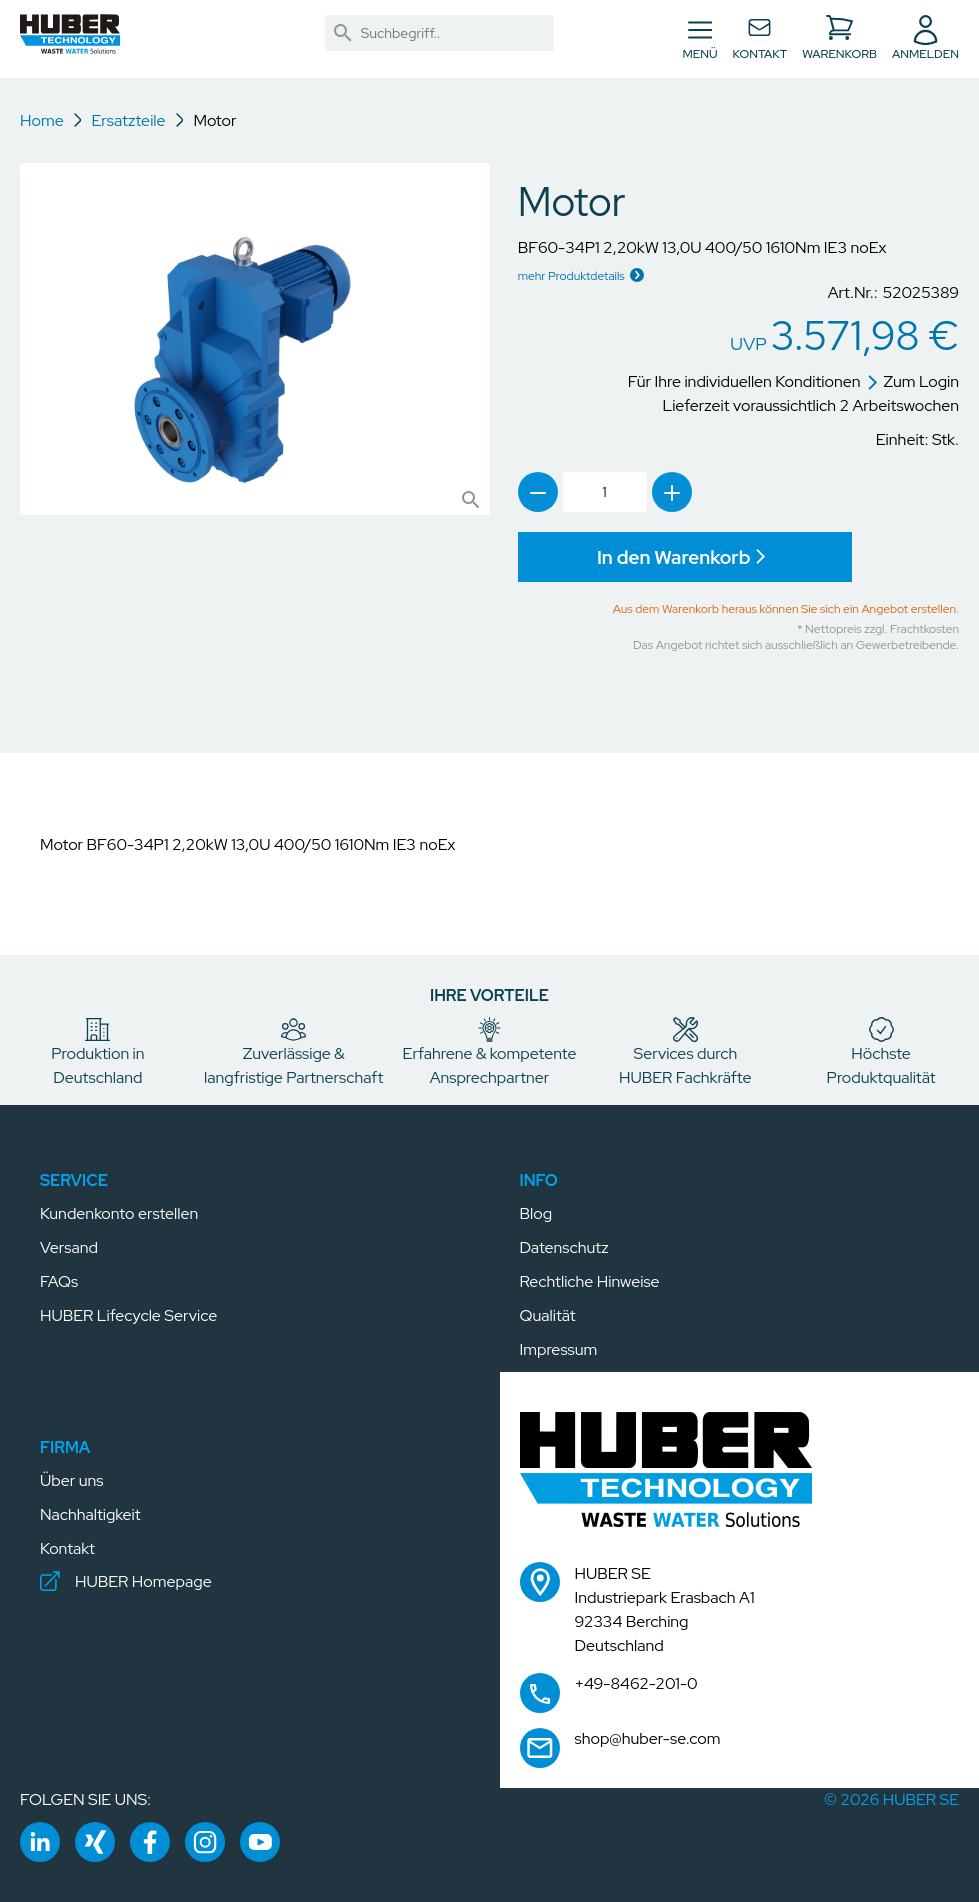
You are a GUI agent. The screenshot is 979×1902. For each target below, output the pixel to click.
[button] (70, 37)
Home (42, 120)
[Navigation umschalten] (700, 39)
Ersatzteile (128, 120)
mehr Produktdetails (571, 275)
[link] (343, 33)
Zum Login (913, 381)
